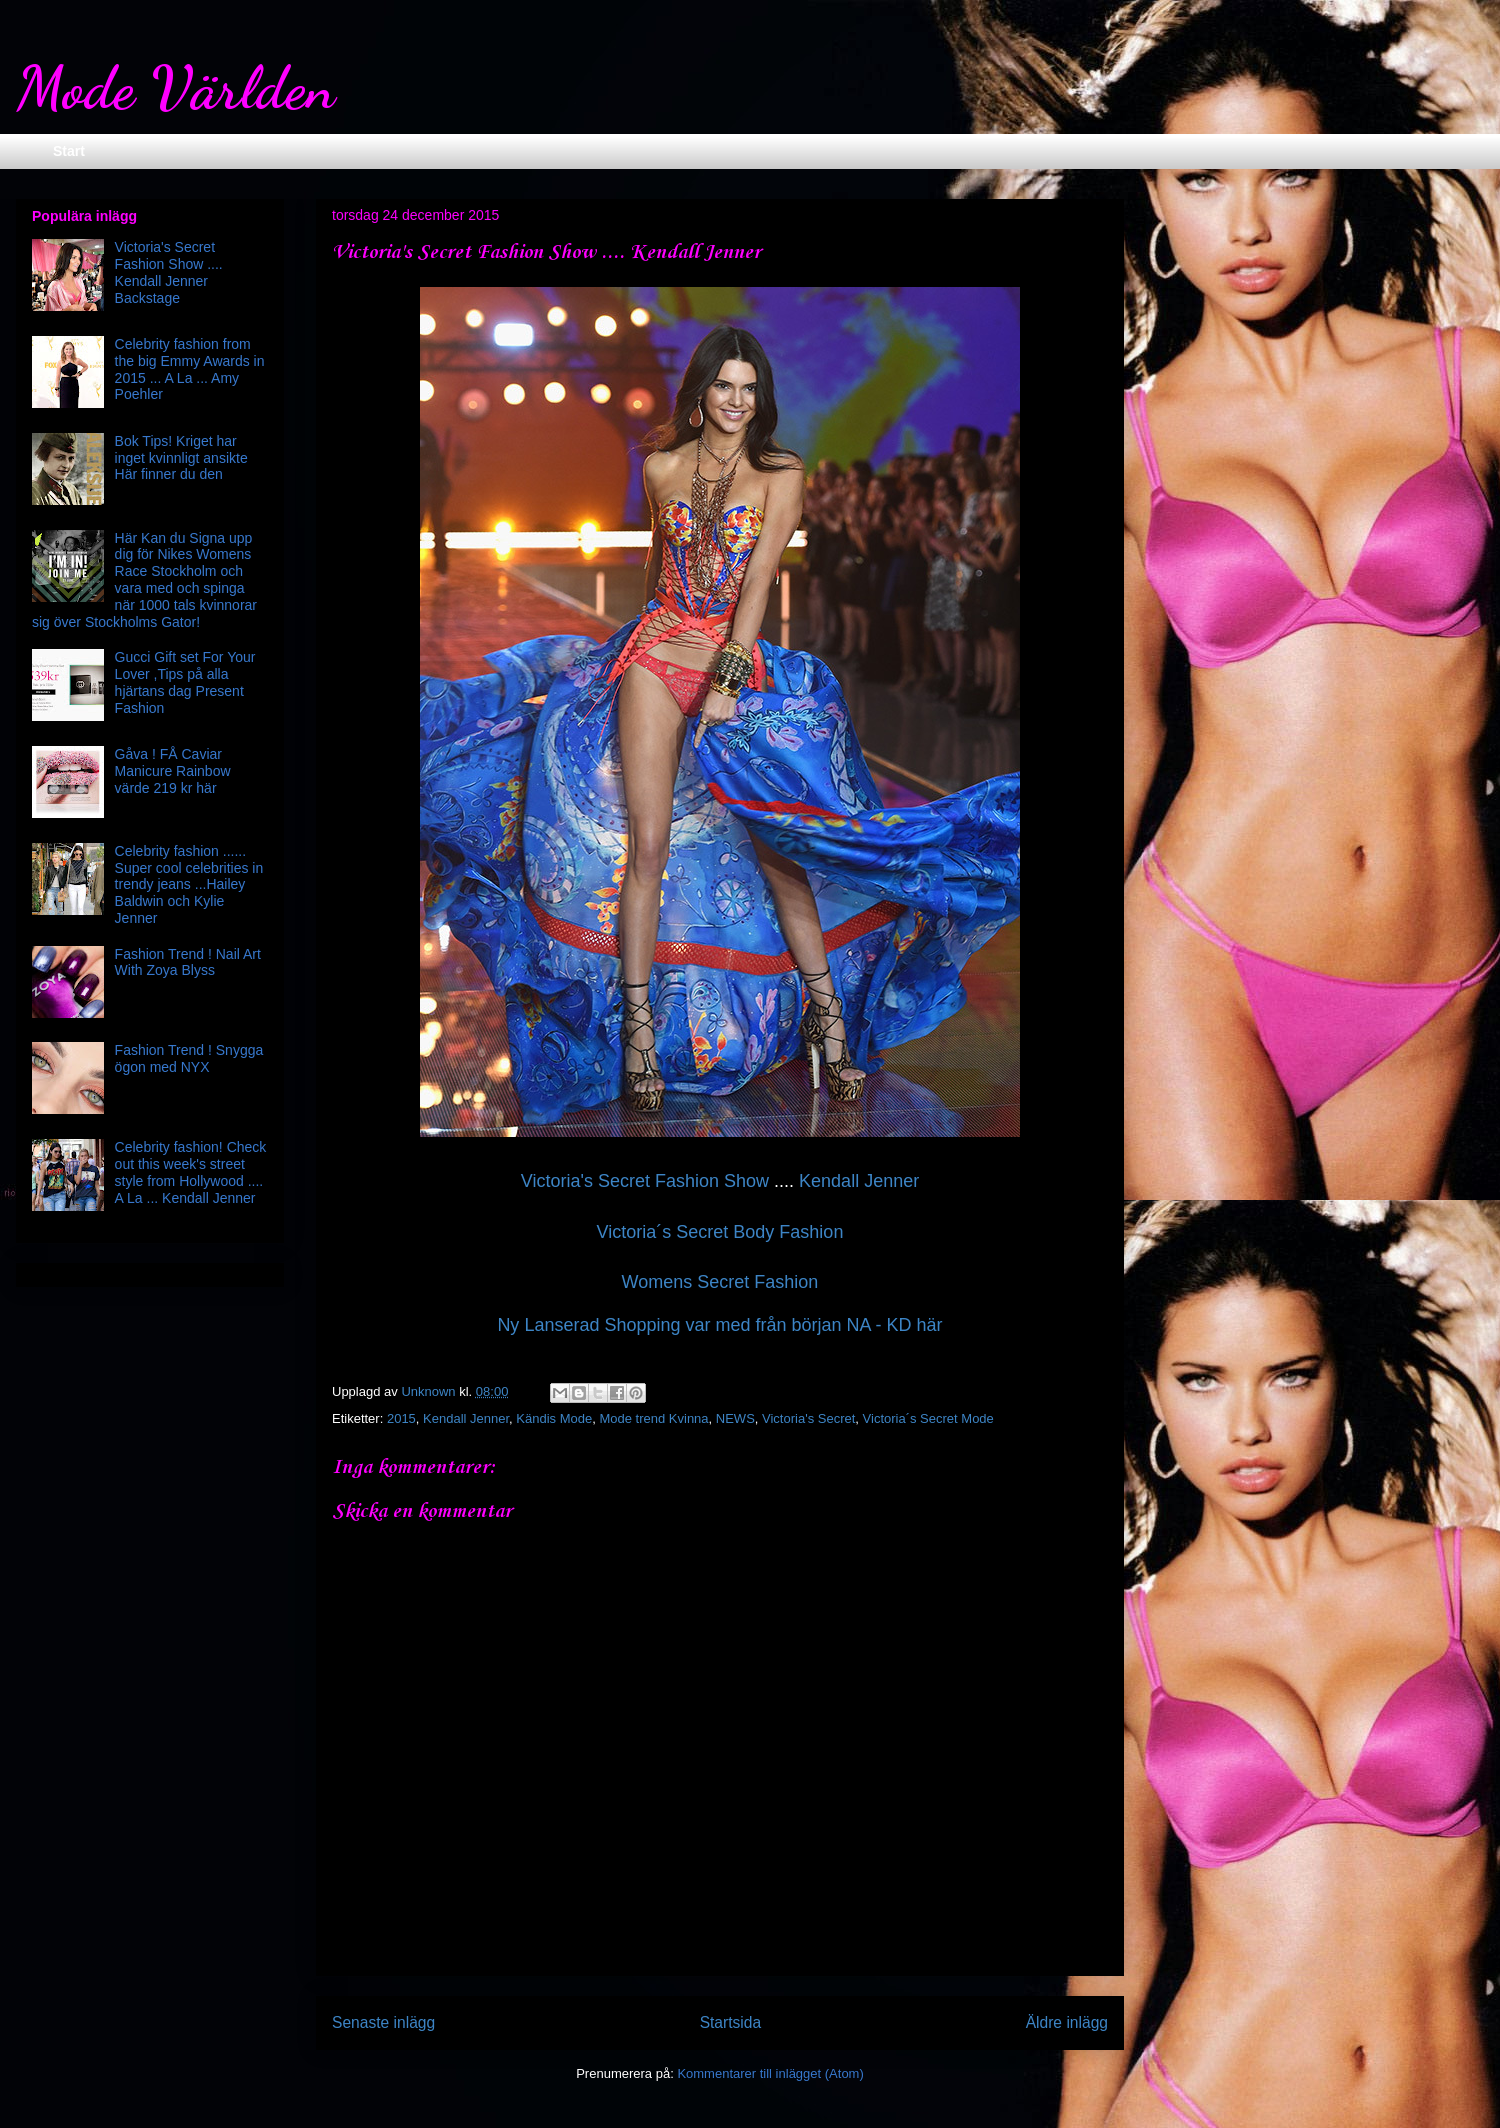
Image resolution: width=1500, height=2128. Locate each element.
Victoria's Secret (808, 1418)
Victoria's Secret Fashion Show (647, 1181)
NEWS (735, 1418)
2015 (401, 1418)
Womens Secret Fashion (720, 1282)
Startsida (731, 2022)
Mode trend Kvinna (653, 1418)
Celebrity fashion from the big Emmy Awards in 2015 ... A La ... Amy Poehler (190, 369)
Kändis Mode (554, 1418)
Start (69, 151)
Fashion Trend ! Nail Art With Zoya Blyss (188, 962)
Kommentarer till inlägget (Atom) (770, 2073)
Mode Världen (175, 88)
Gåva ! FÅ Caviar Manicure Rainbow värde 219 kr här (173, 771)
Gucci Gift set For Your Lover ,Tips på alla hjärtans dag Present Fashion (185, 682)
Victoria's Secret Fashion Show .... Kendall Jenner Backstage (169, 272)
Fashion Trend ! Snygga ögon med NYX (189, 1058)
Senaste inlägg (383, 2022)
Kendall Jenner (859, 1181)
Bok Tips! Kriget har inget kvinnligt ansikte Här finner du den (181, 458)
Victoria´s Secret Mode (928, 1418)
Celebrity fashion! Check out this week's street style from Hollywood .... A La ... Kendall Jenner (191, 1172)
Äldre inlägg (1067, 2022)
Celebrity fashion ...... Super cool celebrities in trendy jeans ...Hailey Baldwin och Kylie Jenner (189, 884)
